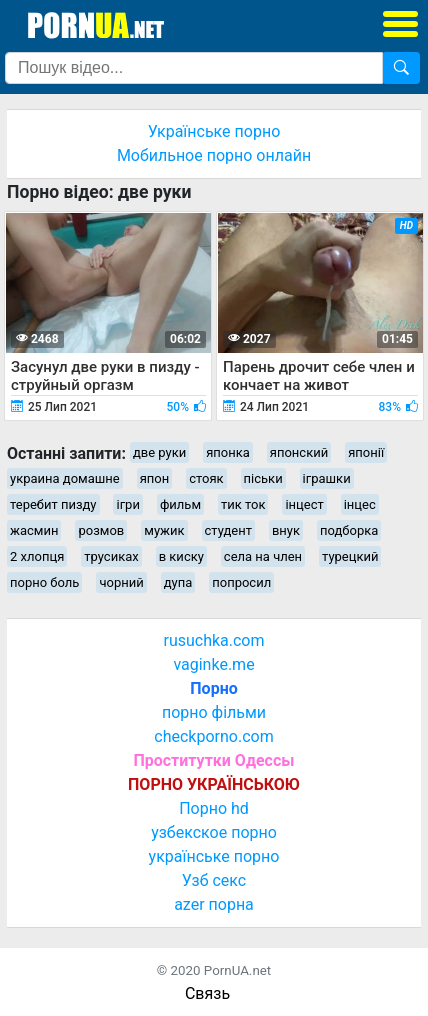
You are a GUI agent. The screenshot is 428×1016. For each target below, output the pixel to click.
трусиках (111, 556)
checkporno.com (213, 736)
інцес (360, 504)
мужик (164, 530)
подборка (349, 530)
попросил (241, 582)
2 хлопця (37, 556)
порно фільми (214, 712)
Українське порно (214, 131)
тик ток (243, 504)
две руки (159, 452)
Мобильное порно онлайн (214, 155)
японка (228, 452)
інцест (304, 504)
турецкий (350, 556)
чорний (121, 582)
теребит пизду (53, 504)
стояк (206, 478)
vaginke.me (213, 664)
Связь (207, 993)
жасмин (34, 530)
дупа (178, 582)
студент (228, 530)
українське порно (214, 856)
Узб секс (214, 880)
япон (155, 478)
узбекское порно (214, 832)
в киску (181, 556)
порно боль (44, 582)
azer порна (214, 904)
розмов (101, 530)
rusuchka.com (213, 640)
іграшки (327, 478)
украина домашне (65, 478)
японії (366, 452)
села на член (263, 556)
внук (286, 530)
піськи (263, 478)
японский (299, 452)
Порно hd (214, 808)
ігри (127, 504)
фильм (180, 504)
